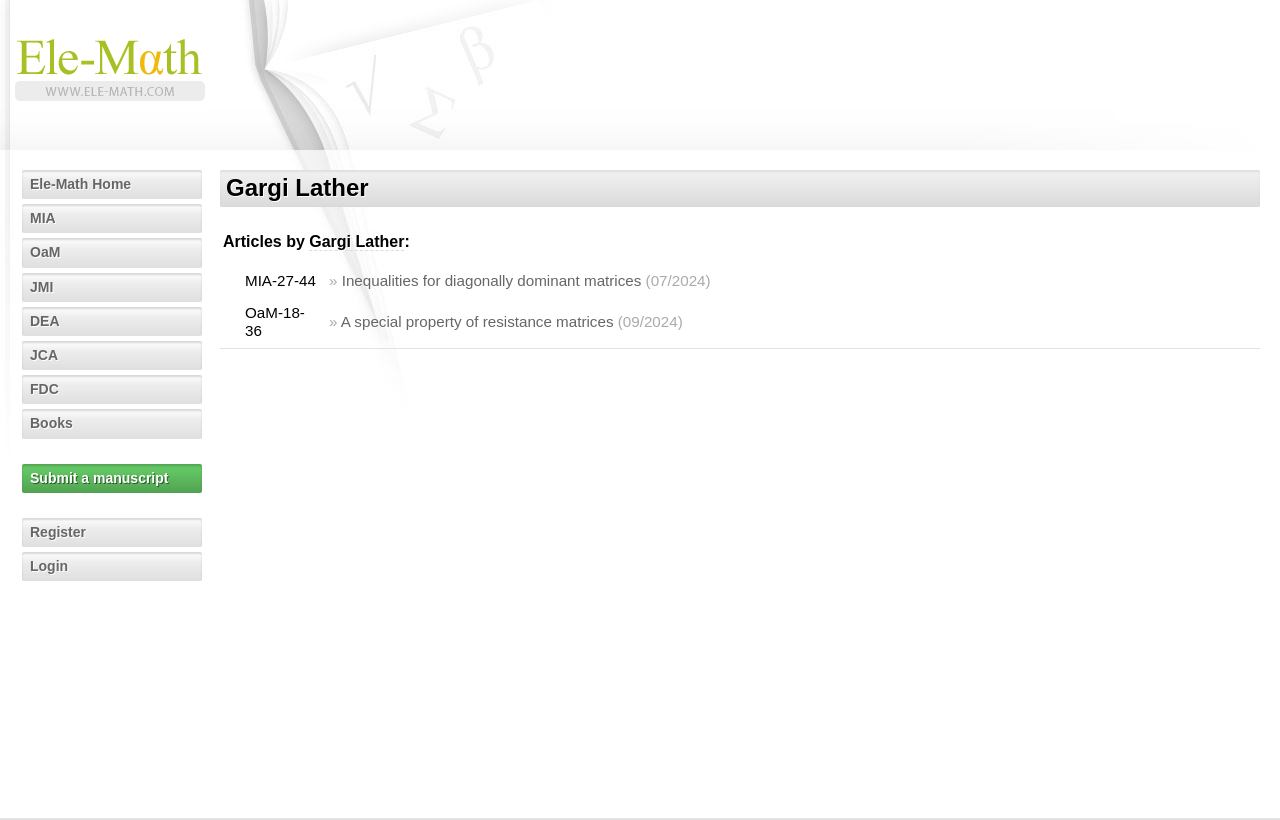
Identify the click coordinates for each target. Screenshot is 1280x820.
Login (49, 566)
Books (51, 423)
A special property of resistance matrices (477, 321)
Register (58, 532)
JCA (44, 355)
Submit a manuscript (99, 478)
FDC (44, 389)
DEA (45, 321)
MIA (43, 218)
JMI (41, 287)
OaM (45, 252)
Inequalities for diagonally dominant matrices (492, 280)
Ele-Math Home (80, 184)
